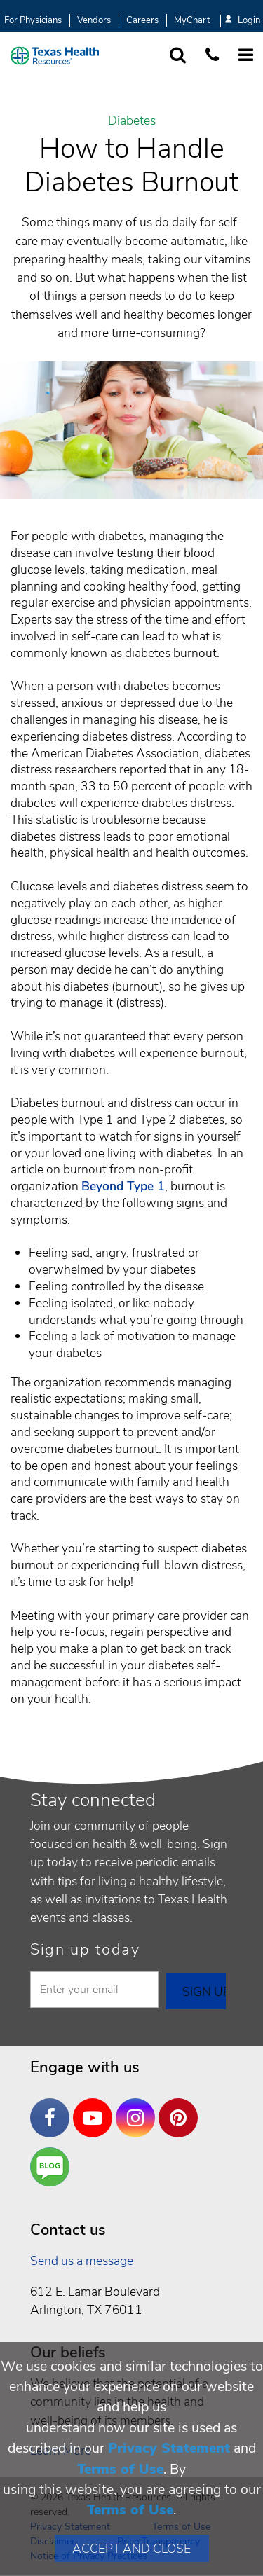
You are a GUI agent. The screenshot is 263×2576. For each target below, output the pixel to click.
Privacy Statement (169, 2448)
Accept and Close (131, 2548)
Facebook (53, 2107)
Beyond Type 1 (123, 1186)
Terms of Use (120, 2469)
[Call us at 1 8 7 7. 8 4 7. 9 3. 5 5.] (212, 55)
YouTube (96, 2107)
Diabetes (132, 121)
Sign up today (85, 1949)
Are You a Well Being (53, 2167)
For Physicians (33, 20)
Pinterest (182, 2107)
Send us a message (81, 2260)
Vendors (94, 20)
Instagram (139, 2107)
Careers (142, 20)
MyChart (192, 20)
